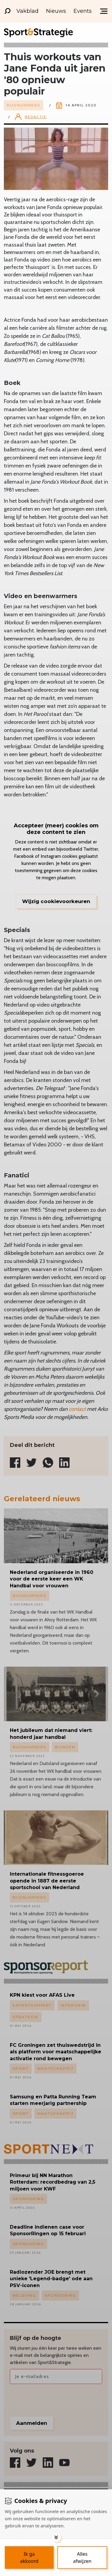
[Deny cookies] (82, 2557)
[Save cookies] (29, 2557)
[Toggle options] (56, 2537)
